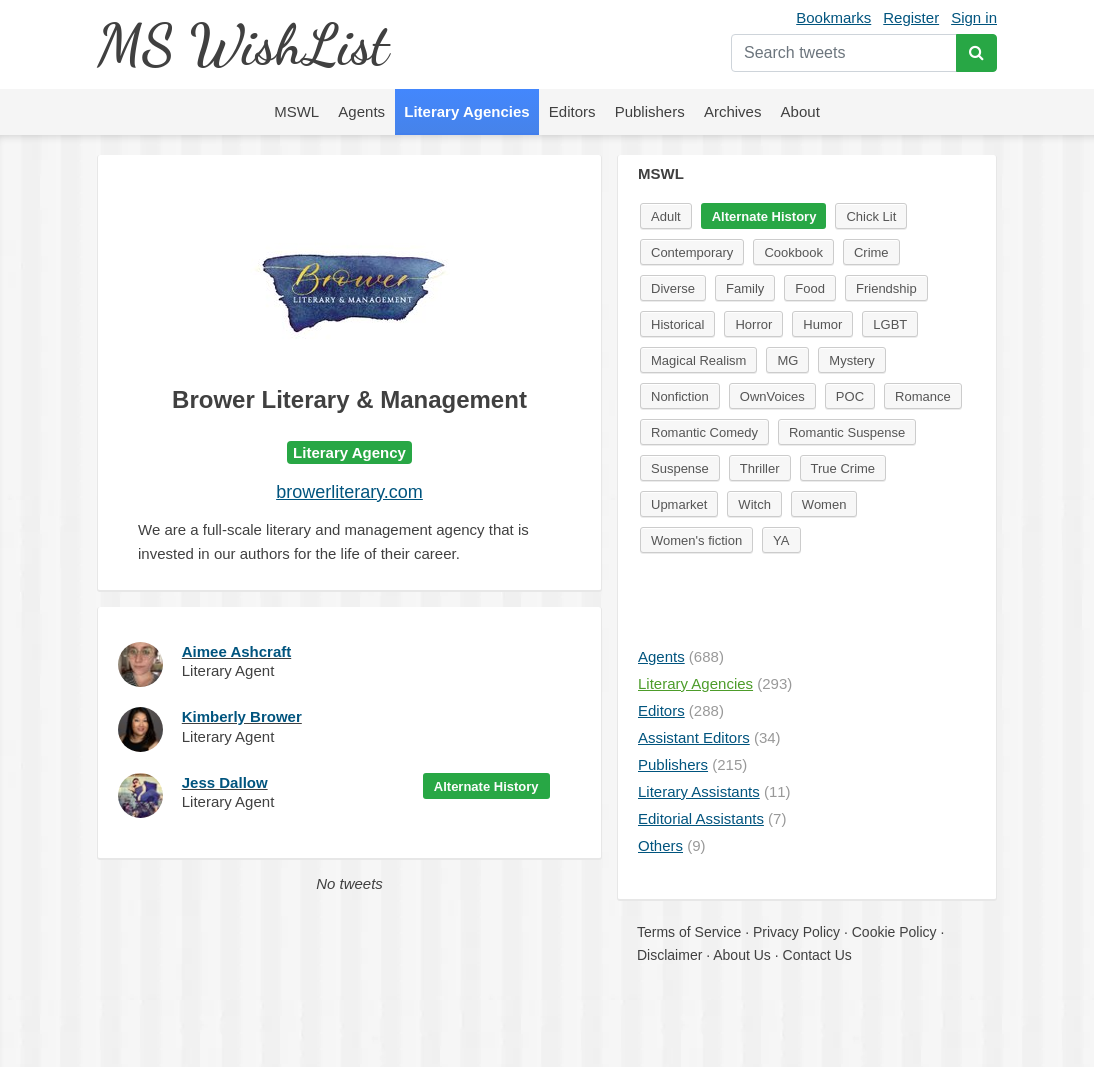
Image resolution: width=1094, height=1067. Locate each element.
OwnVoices (772, 396)
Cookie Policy (894, 932)
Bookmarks (833, 17)
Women (824, 504)
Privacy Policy (796, 932)
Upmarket (679, 504)
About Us (742, 955)
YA (781, 540)
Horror (753, 324)
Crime (871, 252)
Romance (923, 396)
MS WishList (242, 44)
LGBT (890, 324)
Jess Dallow (225, 782)
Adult (666, 216)
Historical (677, 324)
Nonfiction (680, 396)
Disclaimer (669, 955)
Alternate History (486, 786)
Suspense (680, 468)
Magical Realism (698, 360)
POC (850, 396)
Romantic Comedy (704, 432)
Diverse (673, 288)
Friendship (886, 288)
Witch (754, 504)
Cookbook (793, 252)
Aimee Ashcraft (236, 651)
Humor (822, 324)
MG (787, 360)
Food (810, 288)
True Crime (843, 468)
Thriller (760, 468)
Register (911, 17)
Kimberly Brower (242, 716)
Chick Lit (871, 216)
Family (745, 288)
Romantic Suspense (847, 432)
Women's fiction (696, 540)
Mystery (852, 360)
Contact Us (817, 955)
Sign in (974, 17)
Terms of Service (689, 932)
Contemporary (692, 252)
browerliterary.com (349, 492)
